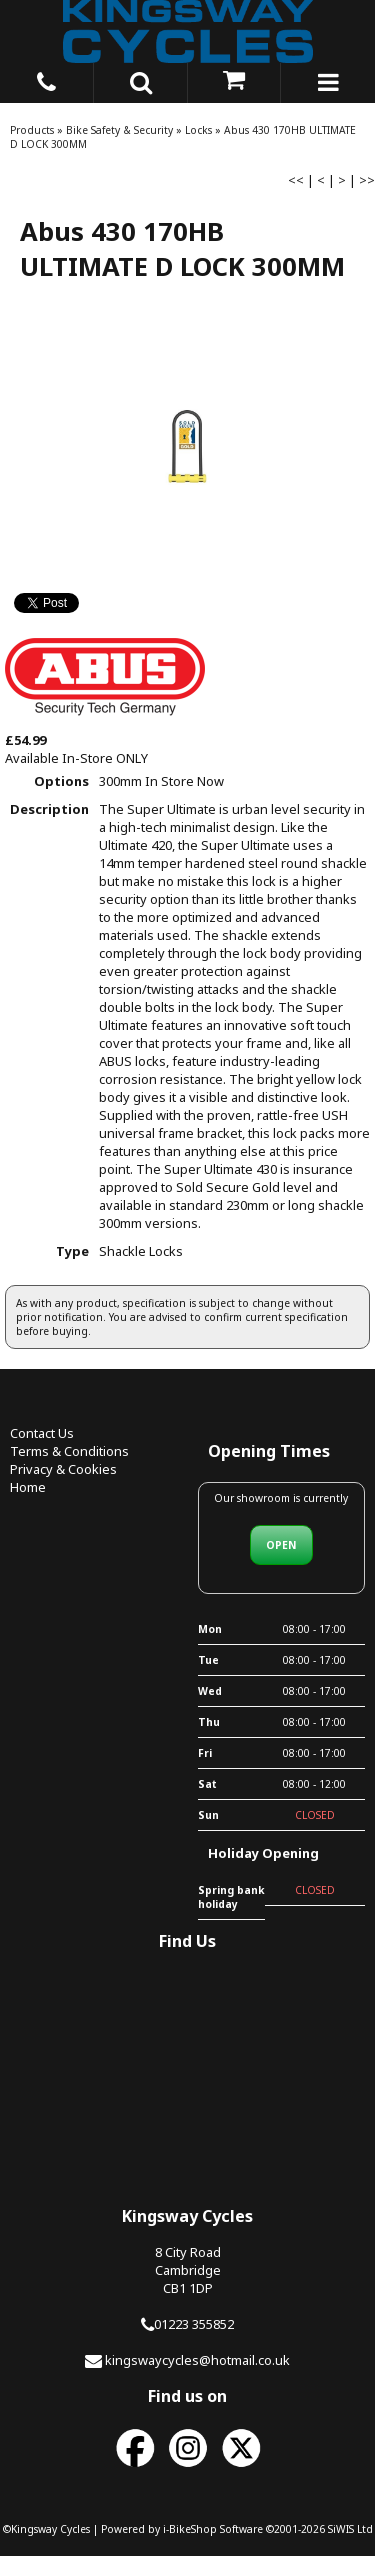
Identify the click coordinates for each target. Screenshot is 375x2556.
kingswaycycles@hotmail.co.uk (197, 2360)
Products (32, 130)
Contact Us (42, 1433)
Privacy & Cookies (63, 1469)
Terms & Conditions (69, 1451)
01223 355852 (194, 2324)
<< (296, 180)
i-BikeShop (190, 2529)
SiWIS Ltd (350, 2529)
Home (28, 1487)
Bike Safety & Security (119, 130)
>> (367, 180)
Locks (198, 130)
